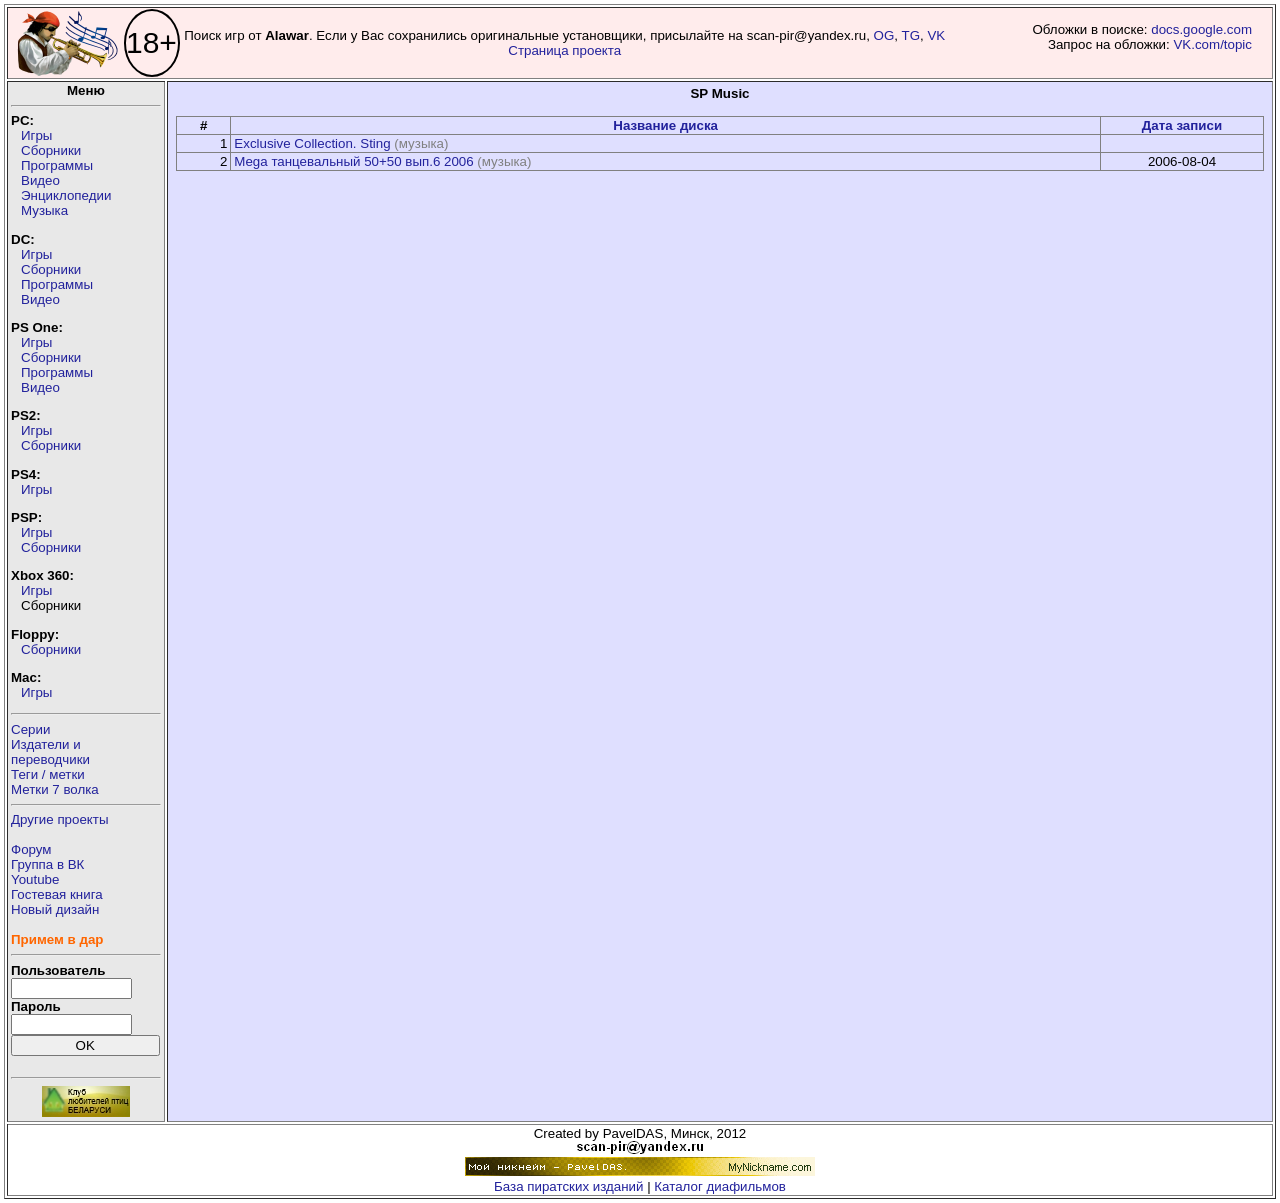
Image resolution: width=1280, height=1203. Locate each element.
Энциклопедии (66, 195)
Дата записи (1182, 125)
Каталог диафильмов (720, 1186)
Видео (40, 180)
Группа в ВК (47, 864)
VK (936, 35)
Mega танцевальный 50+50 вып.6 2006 (353, 161)
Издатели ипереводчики (50, 752)
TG (911, 35)
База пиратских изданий (568, 1186)
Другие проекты (60, 819)
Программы (57, 165)
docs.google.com (1201, 29)
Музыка (44, 210)
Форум (31, 849)
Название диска (665, 125)
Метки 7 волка (55, 789)
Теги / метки (48, 774)
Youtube (35, 879)
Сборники (51, 150)
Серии (30, 729)
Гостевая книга (57, 894)
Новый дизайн (55, 909)
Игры (36, 135)
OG (884, 35)
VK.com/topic (1212, 44)
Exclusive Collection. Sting (312, 143)
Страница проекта (564, 50)
